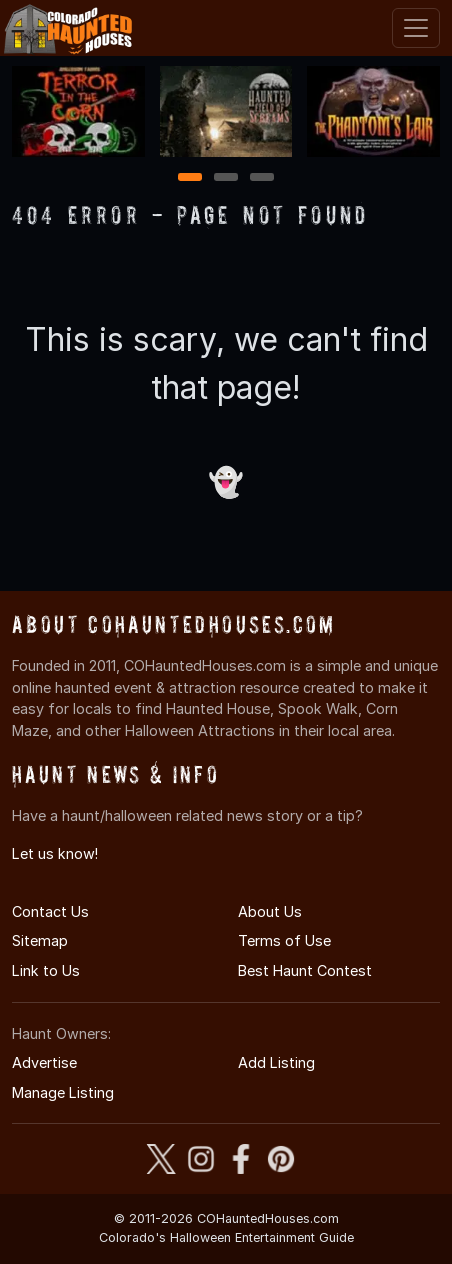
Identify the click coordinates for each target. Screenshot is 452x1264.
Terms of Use (284, 940)
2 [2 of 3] (226, 178)
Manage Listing (63, 1092)
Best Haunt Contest (305, 970)
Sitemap (40, 940)
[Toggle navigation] (416, 28)
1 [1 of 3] (190, 178)
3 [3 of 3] (262, 178)
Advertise (44, 1062)
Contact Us (50, 911)
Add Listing (276, 1062)
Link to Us (46, 970)
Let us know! (55, 853)
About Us (270, 911)
